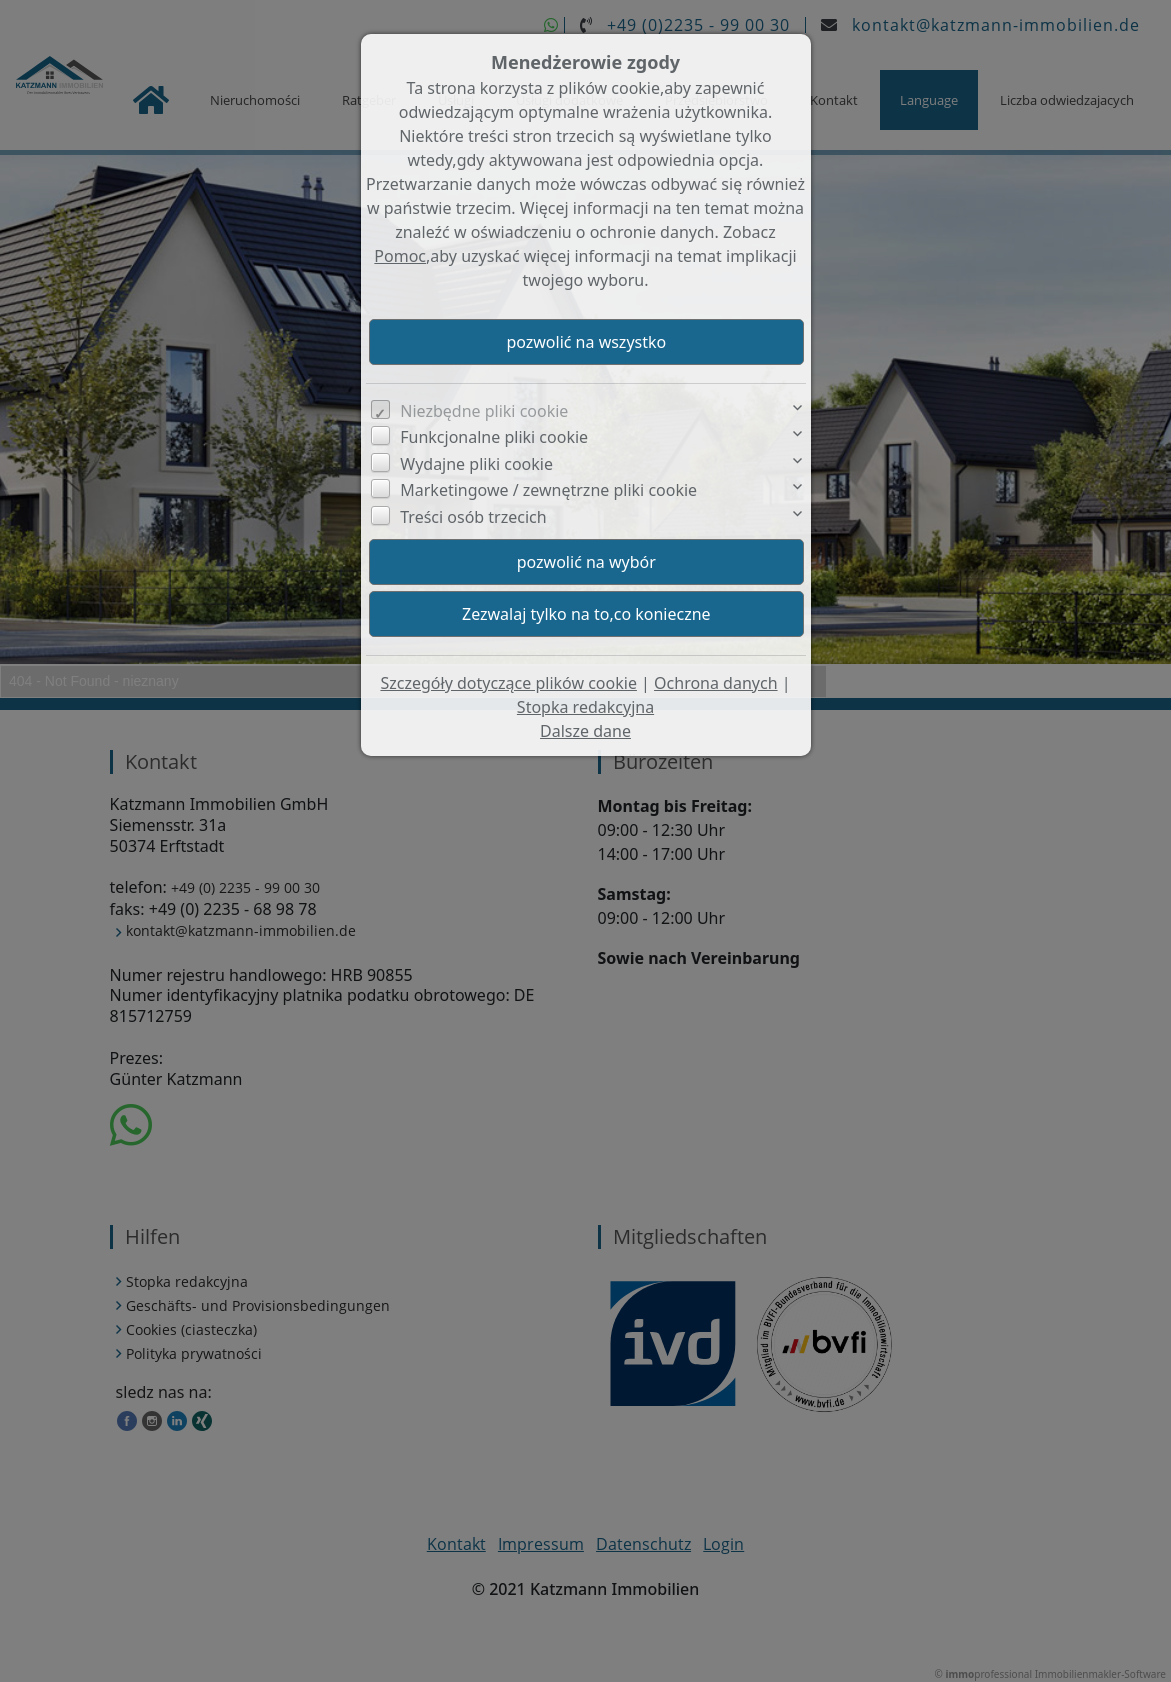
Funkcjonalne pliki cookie (494, 437)
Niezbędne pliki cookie (484, 411)
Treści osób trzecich (473, 517)
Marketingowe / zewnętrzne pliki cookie (548, 490)
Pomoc (400, 256)
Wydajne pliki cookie (476, 464)
